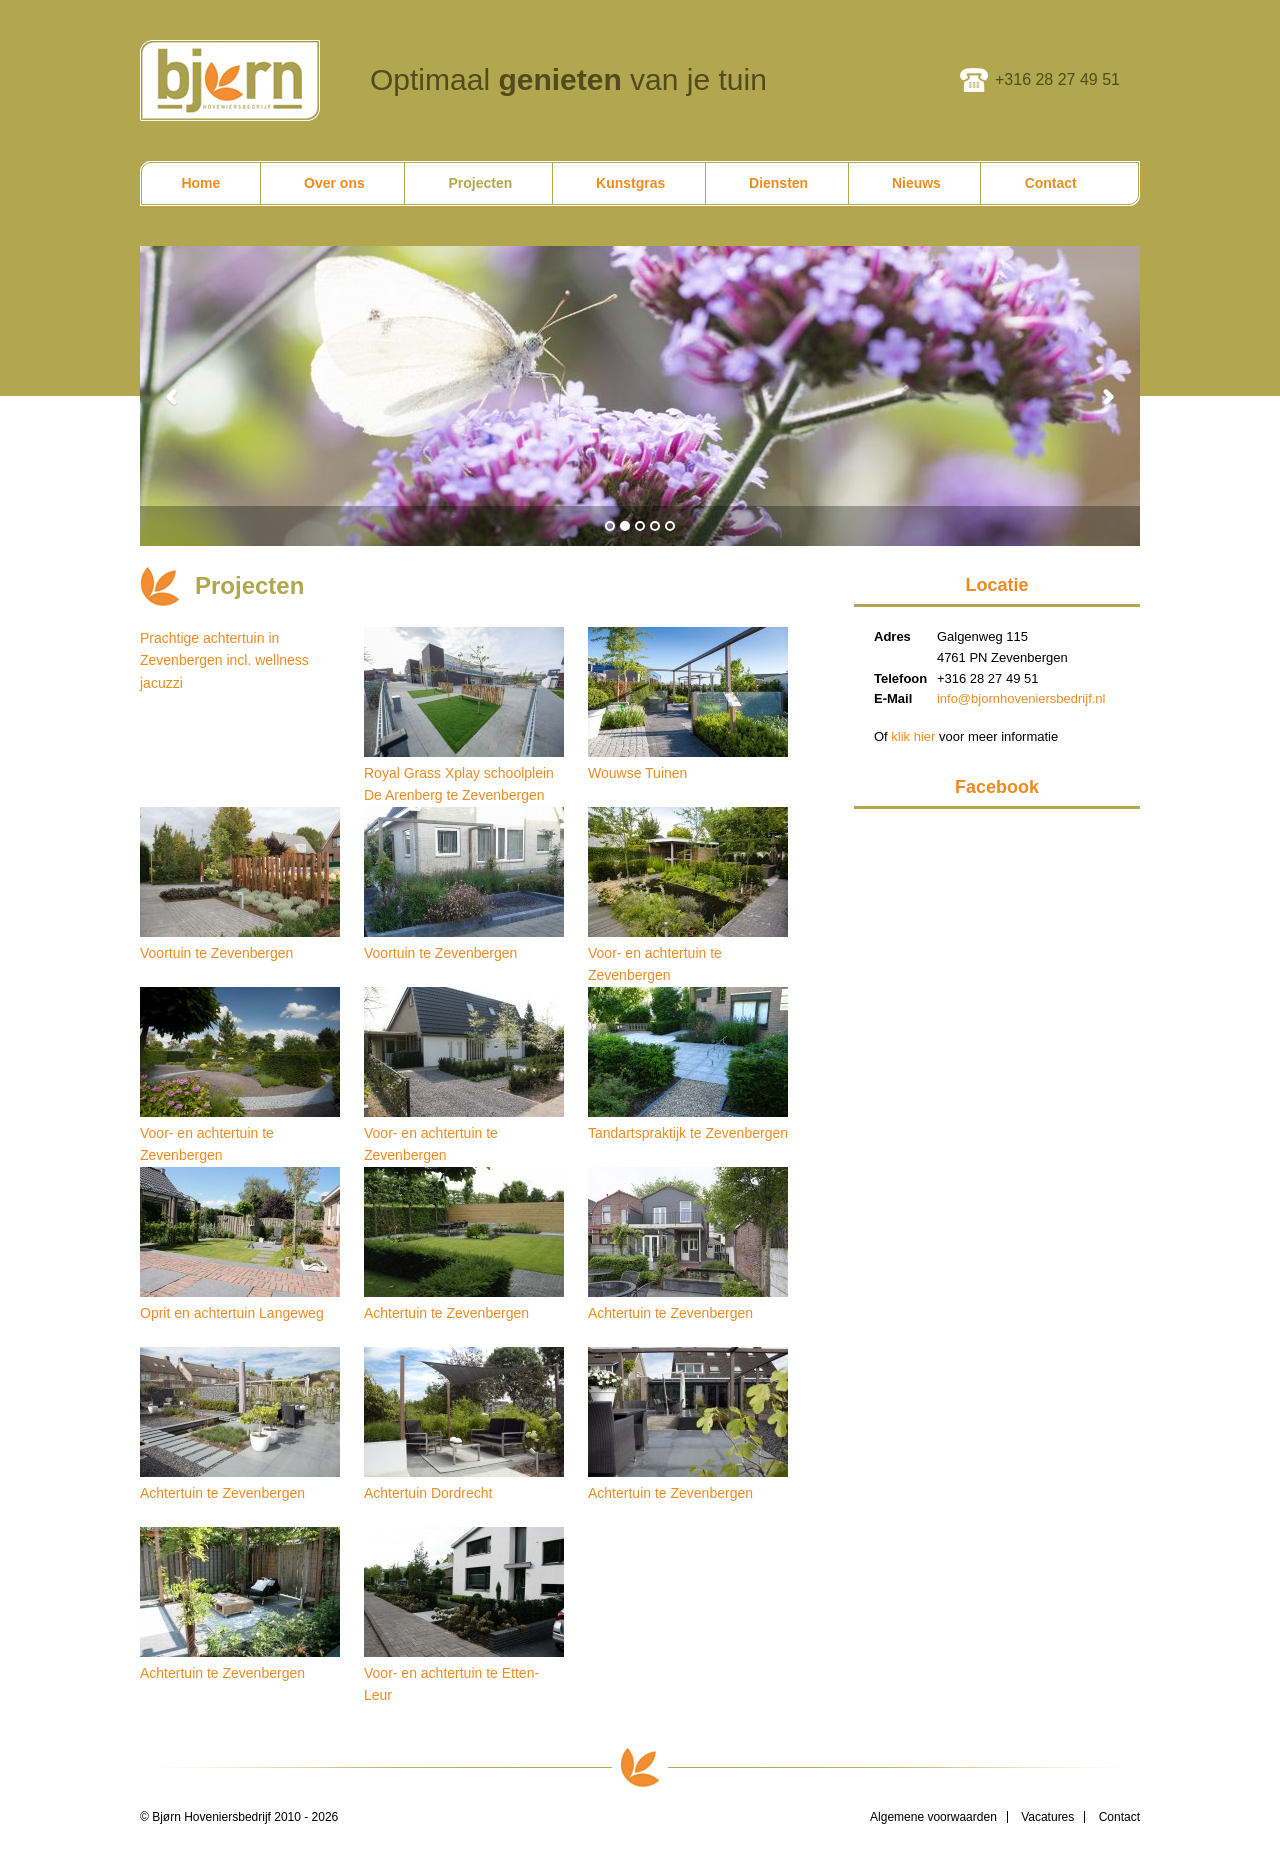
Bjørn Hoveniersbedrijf (230, 80)
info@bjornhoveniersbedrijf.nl (1021, 698)
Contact (1119, 1817)
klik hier (913, 736)
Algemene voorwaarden (933, 1817)
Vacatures (1047, 1817)
